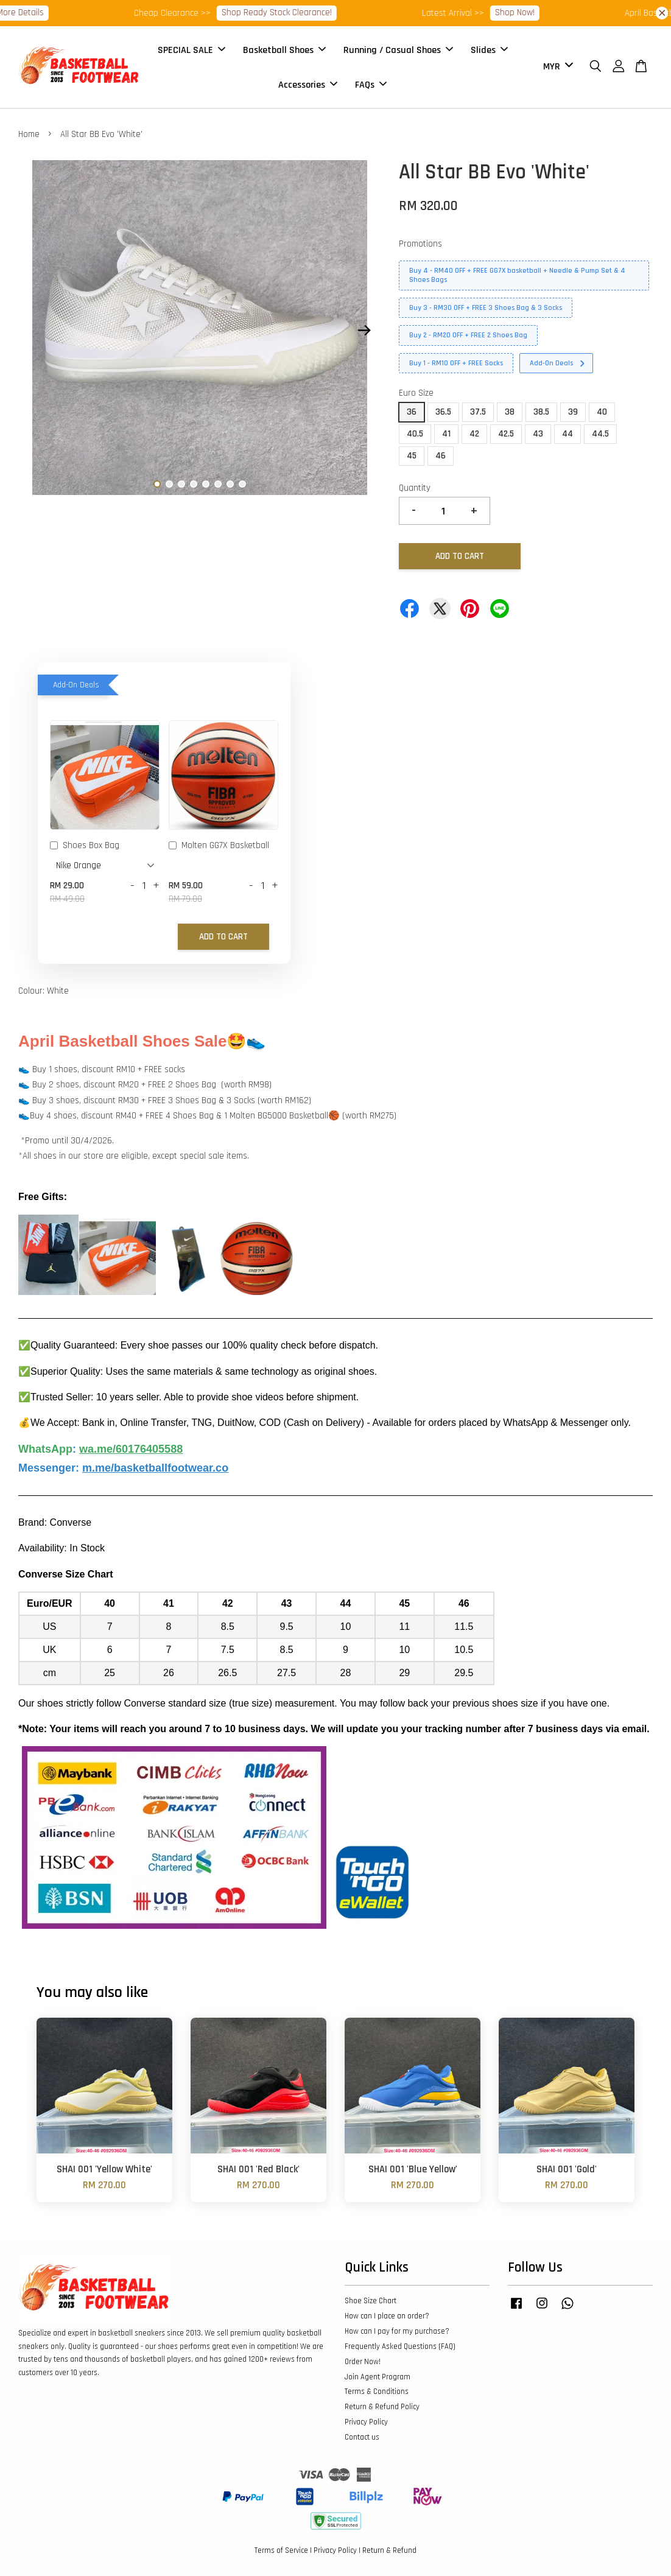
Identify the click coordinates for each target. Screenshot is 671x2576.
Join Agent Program (377, 2377)
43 (538, 434)
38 (510, 412)
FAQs (371, 84)
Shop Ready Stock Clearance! (326, 12)
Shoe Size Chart (370, 2301)
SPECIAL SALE (191, 49)
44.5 (600, 434)
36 (411, 412)
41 (446, 434)
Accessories (307, 84)
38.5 (541, 412)
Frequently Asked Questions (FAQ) (400, 2346)
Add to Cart (223, 936)
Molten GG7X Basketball (219, 846)
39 (573, 412)
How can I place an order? (387, 2316)
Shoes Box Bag (84, 846)
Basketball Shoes (284, 49)
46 (440, 456)
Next (364, 330)
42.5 (506, 434)
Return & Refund (389, 2550)
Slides (489, 49)
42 (474, 434)
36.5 (443, 412)
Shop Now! (564, 12)
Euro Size (416, 393)
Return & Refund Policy (382, 2407)
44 (567, 434)
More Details (69, 12)
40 (602, 412)
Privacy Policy (366, 2422)
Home (29, 134)
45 (411, 456)
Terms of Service (281, 2550)
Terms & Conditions (377, 2391)
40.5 (415, 434)
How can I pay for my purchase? (397, 2331)
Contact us (362, 2437)
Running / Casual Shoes (398, 49)
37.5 (478, 412)
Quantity (414, 488)
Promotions (420, 244)
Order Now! (363, 2362)
